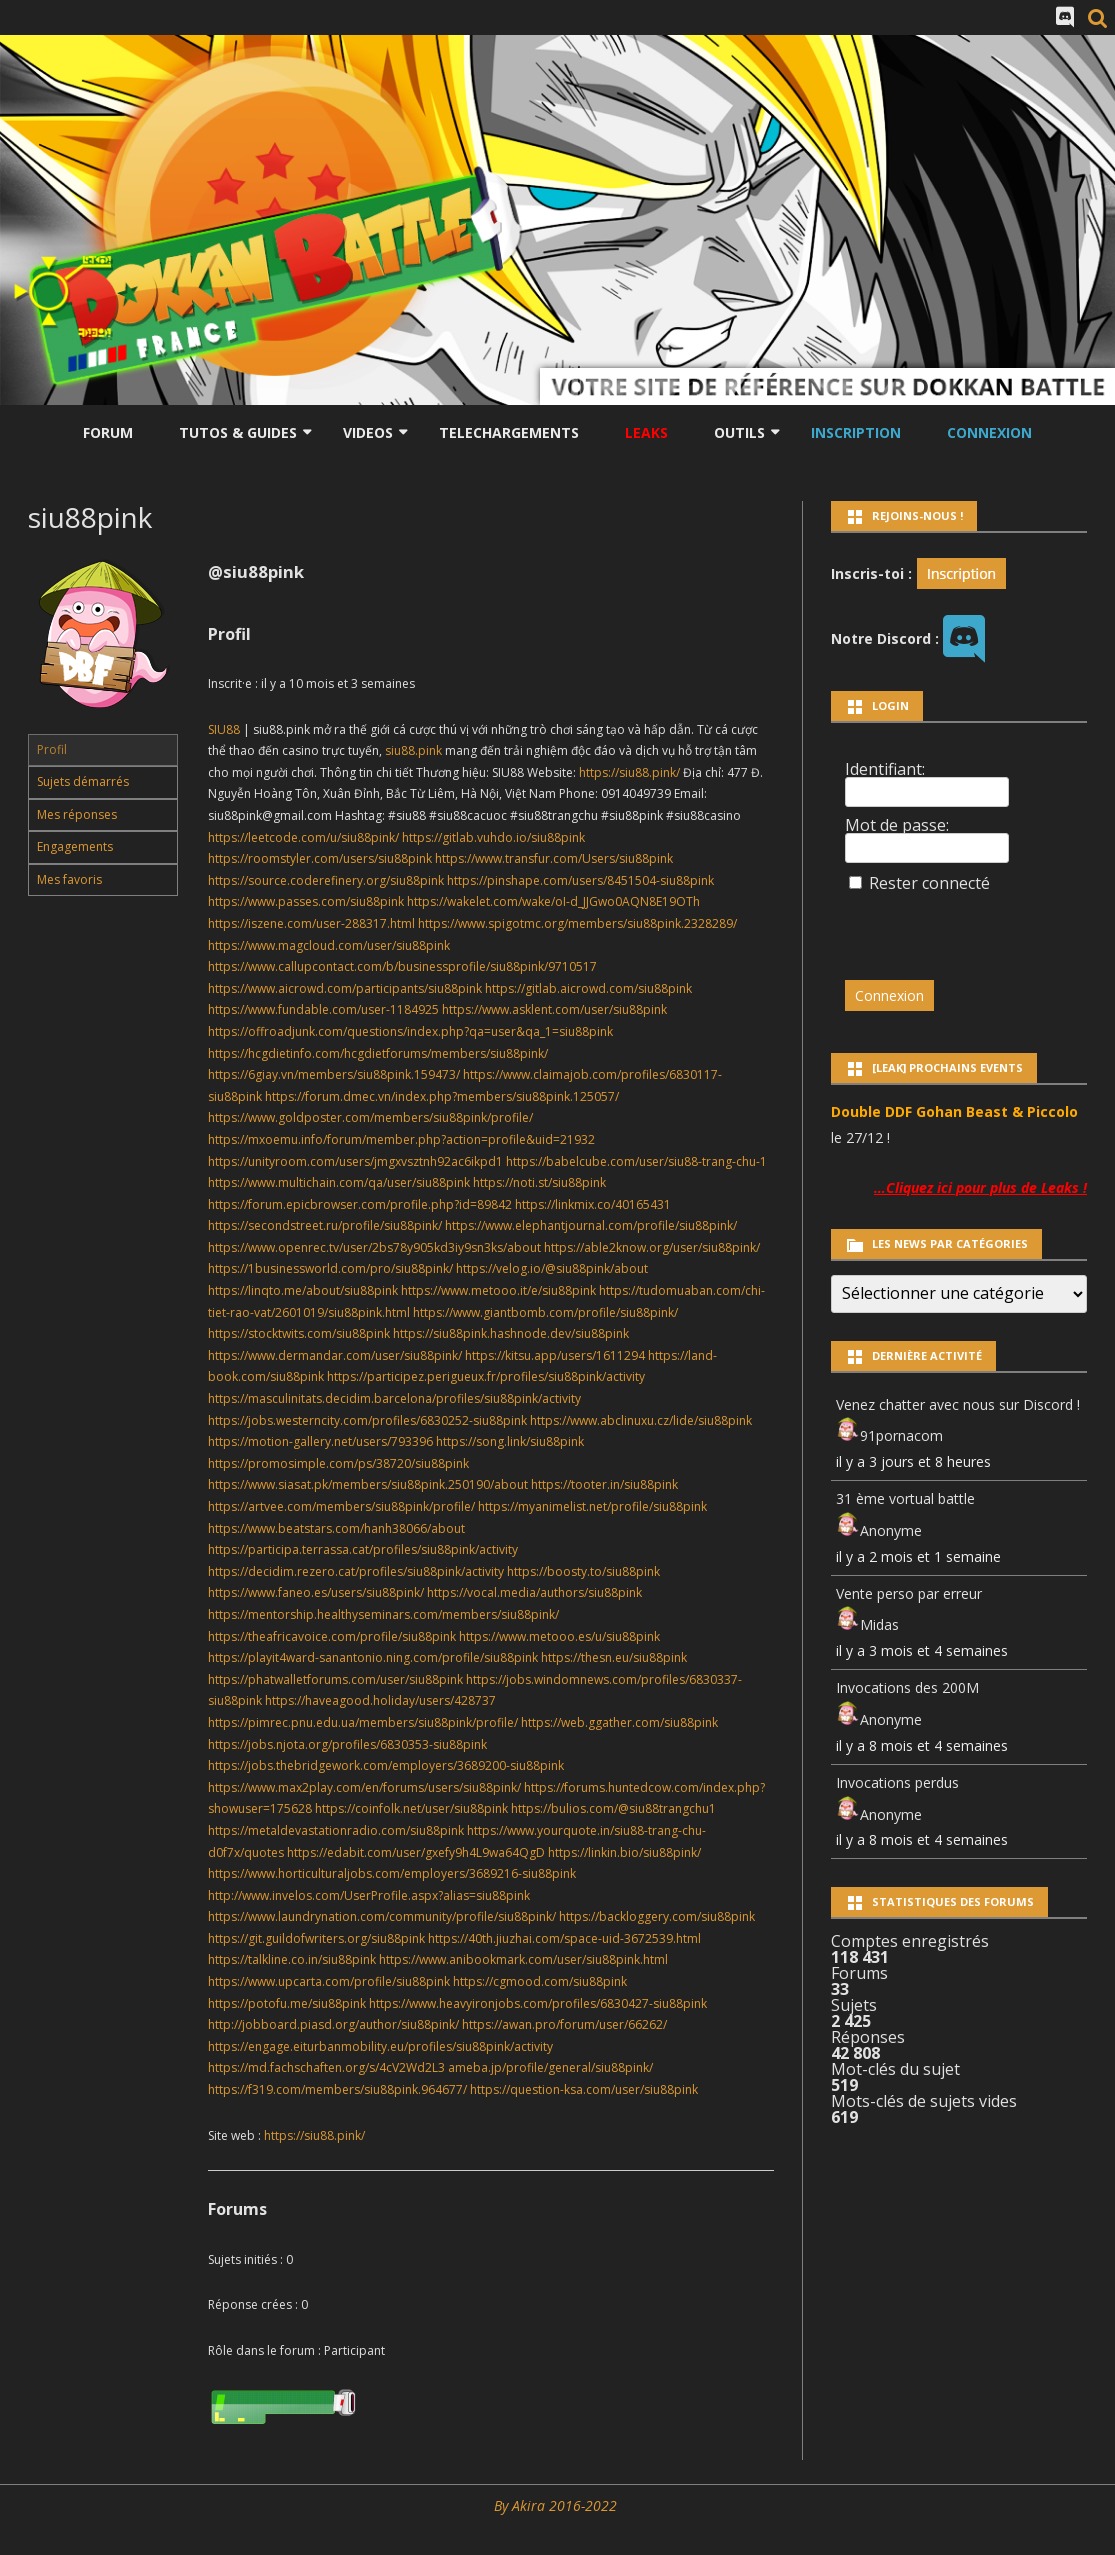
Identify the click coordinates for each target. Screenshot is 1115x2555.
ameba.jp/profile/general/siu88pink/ (550, 2067)
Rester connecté (929, 883)
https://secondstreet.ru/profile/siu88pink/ (325, 1225)
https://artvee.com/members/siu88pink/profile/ (341, 1506)
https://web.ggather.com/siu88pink (619, 1722)
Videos (368, 432)
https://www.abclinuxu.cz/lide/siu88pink (641, 1420)
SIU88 (224, 729)
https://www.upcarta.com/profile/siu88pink (329, 1981)
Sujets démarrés (83, 781)
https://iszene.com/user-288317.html (311, 923)
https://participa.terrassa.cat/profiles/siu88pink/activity (363, 1549)
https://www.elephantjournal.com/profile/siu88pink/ (591, 1225)
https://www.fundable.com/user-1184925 (323, 1009)
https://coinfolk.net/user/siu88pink (411, 1808)
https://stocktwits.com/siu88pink (299, 1333)
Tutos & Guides (238, 432)
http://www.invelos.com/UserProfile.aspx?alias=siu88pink (369, 1895)
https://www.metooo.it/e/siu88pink (498, 1290)
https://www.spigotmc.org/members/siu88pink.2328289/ (577, 923)
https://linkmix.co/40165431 (593, 1204)
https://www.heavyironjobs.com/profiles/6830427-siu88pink (538, 2003)
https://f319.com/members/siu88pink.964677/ (337, 2089)
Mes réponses (77, 814)
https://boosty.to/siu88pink (583, 1571)
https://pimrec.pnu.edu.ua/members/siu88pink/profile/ (363, 1722)
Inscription (856, 432)
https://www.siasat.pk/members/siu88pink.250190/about (368, 1484)
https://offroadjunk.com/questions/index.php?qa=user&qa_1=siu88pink (410, 1031)
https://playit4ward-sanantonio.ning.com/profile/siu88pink (373, 1657)
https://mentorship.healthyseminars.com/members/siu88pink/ (383, 1614)
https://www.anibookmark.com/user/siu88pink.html (523, 1959)
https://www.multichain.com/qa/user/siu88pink (339, 1182)
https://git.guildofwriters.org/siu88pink (316, 1938)
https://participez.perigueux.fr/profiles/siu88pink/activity (486, 1376)
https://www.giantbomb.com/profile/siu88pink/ (545, 1312)
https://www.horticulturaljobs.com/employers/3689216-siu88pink (392, 1873)
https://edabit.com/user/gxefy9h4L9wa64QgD (416, 1852)
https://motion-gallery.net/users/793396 (320, 1441)
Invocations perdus (897, 1782)
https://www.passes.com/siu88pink (306, 901)
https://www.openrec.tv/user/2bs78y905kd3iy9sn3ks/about (374, 1247)
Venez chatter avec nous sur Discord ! (958, 1404)
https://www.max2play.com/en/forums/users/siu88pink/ (364, 1787)
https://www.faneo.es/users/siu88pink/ (316, 1592)
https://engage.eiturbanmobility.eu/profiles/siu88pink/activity (380, 2046)
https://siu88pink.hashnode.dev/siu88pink (511, 1333)
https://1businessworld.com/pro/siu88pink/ (330, 1268)
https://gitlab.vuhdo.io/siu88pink (493, 837)
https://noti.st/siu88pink (539, 1182)
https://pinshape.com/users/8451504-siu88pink (580, 880)
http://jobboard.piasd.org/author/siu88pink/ (333, 2024)
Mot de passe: (897, 825)
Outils (739, 432)
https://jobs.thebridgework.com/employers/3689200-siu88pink (386, 1765)
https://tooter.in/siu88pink (604, 1484)
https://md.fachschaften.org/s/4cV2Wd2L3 (326, 2067)
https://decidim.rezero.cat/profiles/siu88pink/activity (356, 1571)
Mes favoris (69, 879)
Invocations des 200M (907, 1687)
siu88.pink (413, 750)
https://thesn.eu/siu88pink (614, 1657)
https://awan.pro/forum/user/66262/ (564, 2024)
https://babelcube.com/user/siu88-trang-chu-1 (636, 1161)
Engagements (75, 846)
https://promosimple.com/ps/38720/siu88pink (338, 1463)
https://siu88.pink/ (629, 772)
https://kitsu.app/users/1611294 (555, 1355)
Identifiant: (885, 769)
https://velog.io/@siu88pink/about (552, 1268)
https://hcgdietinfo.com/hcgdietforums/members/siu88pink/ (378, 1053)
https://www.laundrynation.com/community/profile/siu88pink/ (382, 1916)
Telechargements (509, 432)
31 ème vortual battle (905, 1498)
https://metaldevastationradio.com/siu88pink (336, 1830)
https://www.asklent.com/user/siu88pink (554, 1009)
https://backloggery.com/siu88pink (657, 1916)
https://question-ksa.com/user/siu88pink (584, 2089)
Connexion (989, 432)
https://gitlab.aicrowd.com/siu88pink (588, 988)
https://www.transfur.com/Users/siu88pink (554, 858)
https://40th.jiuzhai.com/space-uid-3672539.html (564, 1938)
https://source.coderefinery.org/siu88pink (326, 880)
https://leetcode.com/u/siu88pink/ (303, 837)
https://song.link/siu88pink (510, 1441)
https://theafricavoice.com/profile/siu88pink (332, 1636)
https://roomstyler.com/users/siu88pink (320, 858)
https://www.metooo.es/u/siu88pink (559, 1636)
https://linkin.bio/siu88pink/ (624, 1852)
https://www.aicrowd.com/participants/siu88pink (345, 988)
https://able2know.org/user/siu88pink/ (652, 1247)
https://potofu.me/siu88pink (287, 2003)
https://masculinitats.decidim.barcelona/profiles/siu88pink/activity (394, 1398)
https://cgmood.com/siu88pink (540, 1981)
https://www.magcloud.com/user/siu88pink (329, 945)
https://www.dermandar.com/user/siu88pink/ (335, 1355)
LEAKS (646, 432)
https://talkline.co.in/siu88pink (292, 1959)
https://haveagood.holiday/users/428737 (380, 1700)
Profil (52, 749)
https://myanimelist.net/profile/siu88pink (592, 1506)
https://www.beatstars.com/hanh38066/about (336, 1528)
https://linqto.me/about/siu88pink (303, 1290)
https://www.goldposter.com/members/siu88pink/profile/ (370, 1117)
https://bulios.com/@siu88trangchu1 (613, 1808)
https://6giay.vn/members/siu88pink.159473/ (334, 1074)
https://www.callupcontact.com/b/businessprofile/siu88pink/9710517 (402, 966)
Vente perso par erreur (909, 1593)
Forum (108, 432)
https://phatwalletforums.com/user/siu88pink (335, 1679)
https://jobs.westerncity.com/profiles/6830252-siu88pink (367, 1420)
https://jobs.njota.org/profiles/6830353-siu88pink (347, 1744)
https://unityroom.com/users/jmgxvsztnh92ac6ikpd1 (355, 1161)
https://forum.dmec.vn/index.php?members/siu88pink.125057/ (442, 1096)
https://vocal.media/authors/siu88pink (534, 1592)
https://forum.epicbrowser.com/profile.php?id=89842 (360, 1204)
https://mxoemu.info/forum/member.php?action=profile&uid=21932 (401, 1139)
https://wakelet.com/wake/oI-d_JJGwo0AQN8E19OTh (553, 901)
